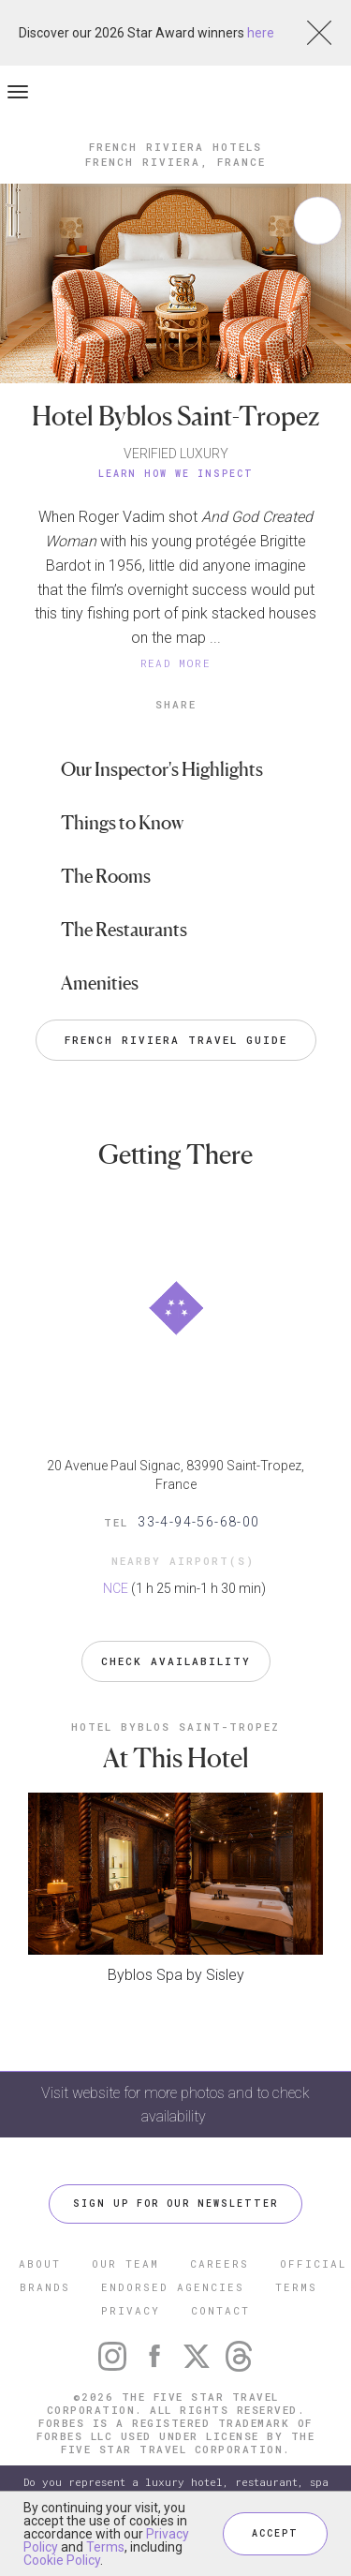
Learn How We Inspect (176, 474)
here (260, 32)
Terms (105, 2546)
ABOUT (40, 2263)
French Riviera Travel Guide (176, 1040)
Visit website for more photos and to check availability (175, 2104)
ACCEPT (275, 2533)
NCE (115, 1588)
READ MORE (176, 663)
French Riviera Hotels (175, 147)
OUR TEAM (125, 2263)
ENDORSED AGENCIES (172, 2287)
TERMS (296, 2287)
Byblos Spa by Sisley (176, 1975)
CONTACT (220, 2310)
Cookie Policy (61, 2560)
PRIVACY (130, 2310)
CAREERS (219, 2263)
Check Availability (176, 1661)
